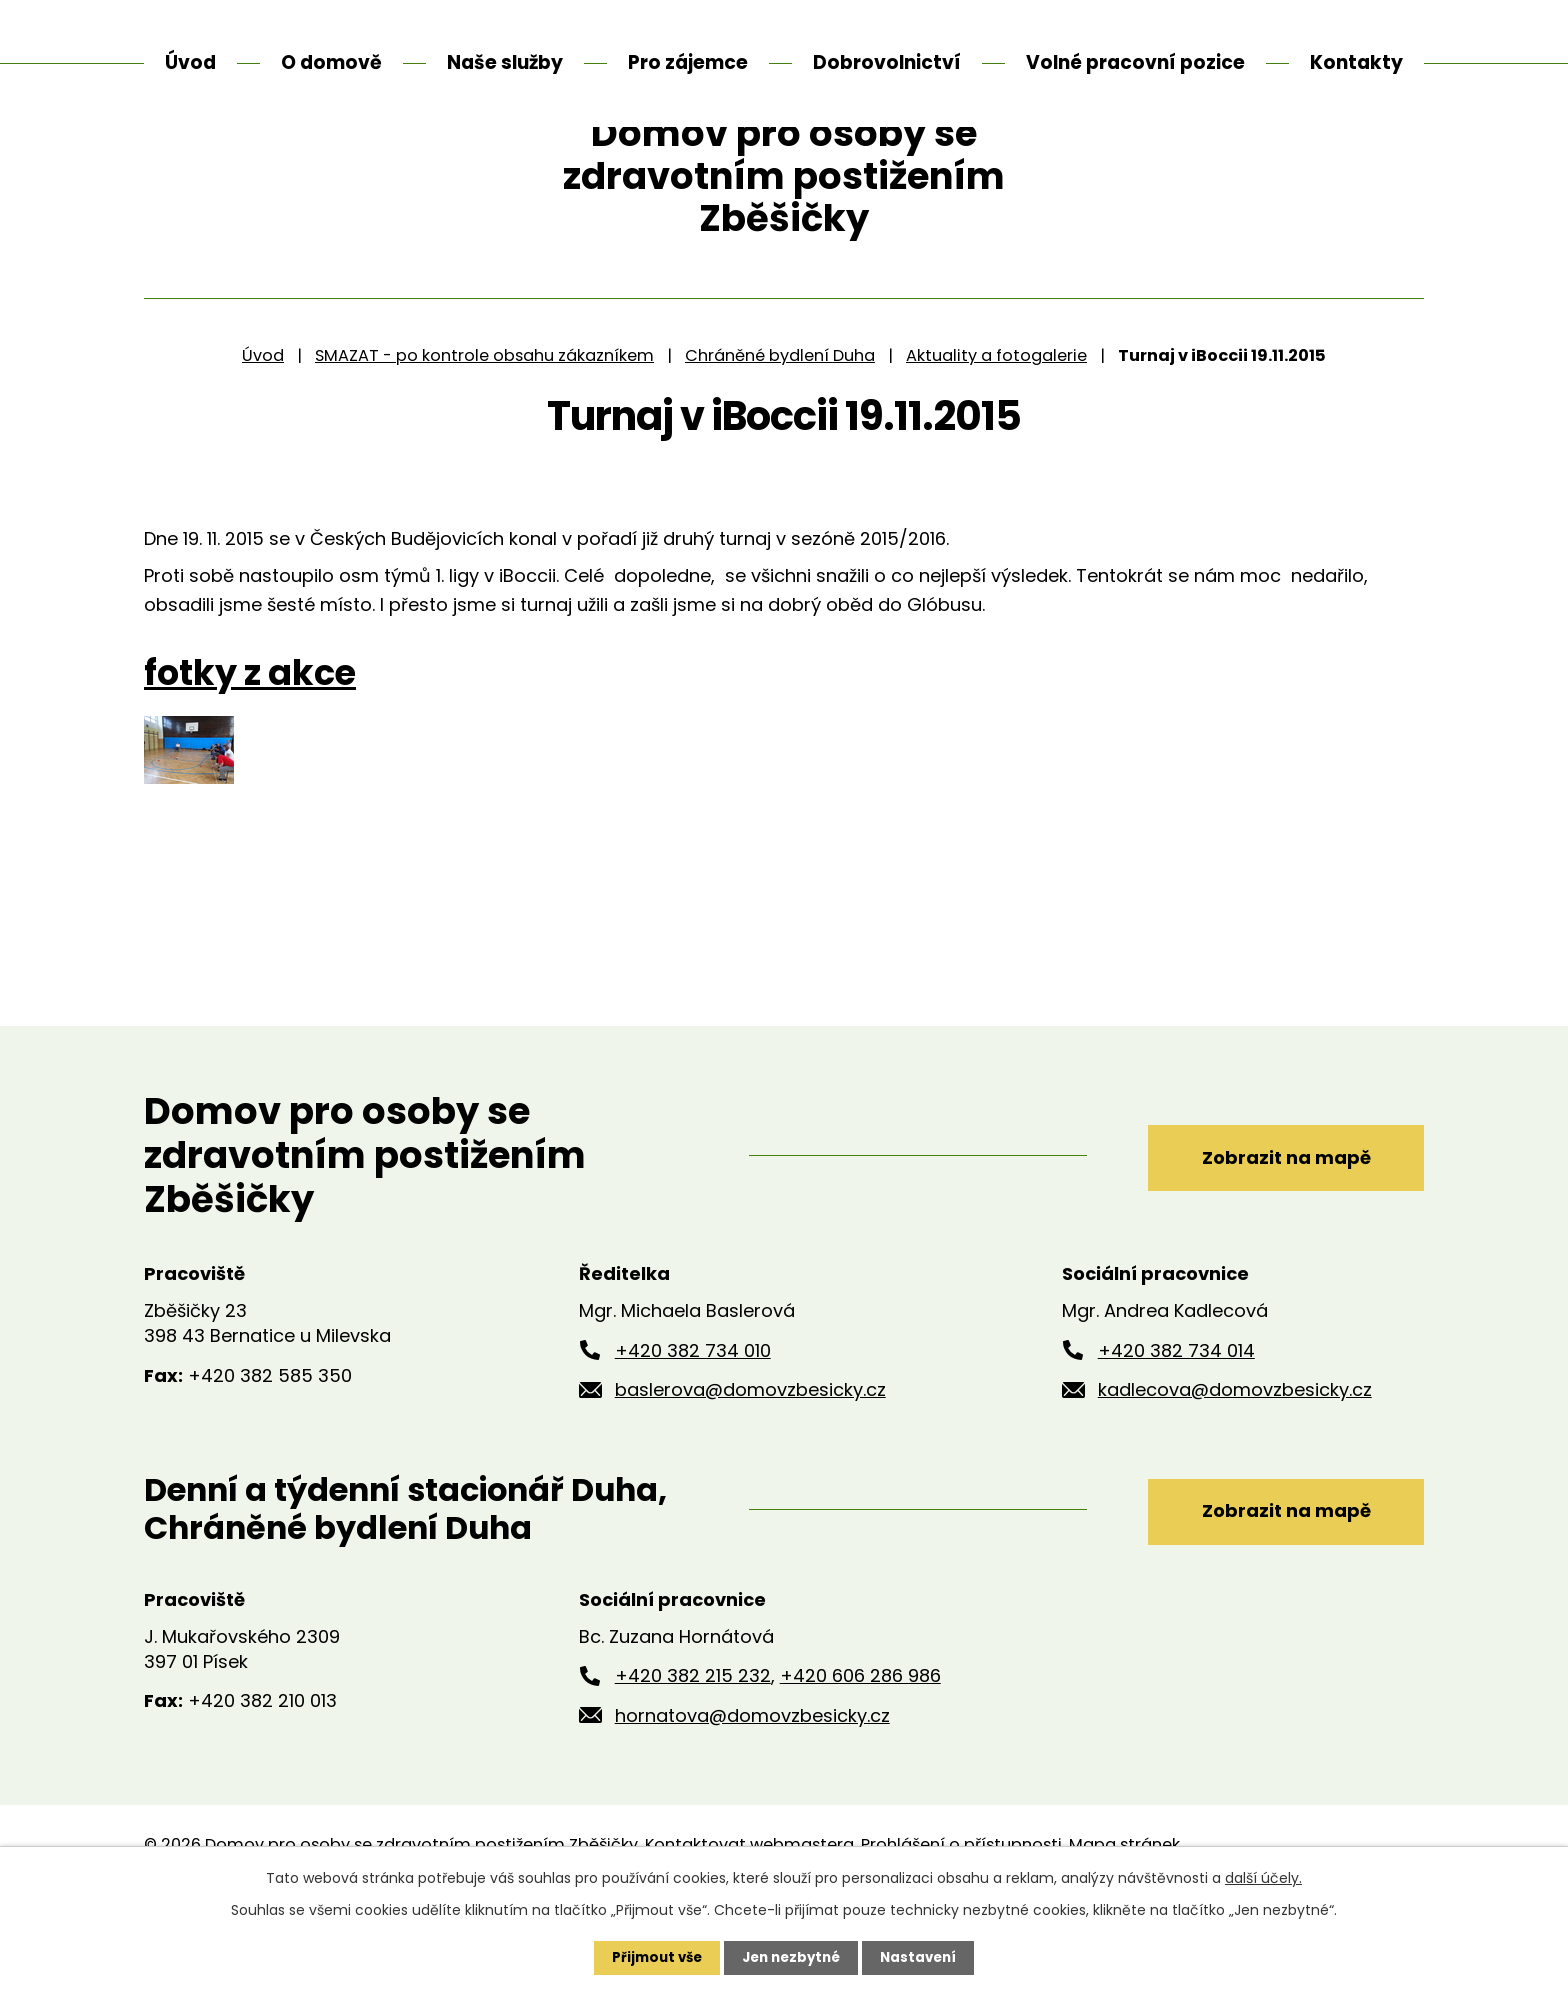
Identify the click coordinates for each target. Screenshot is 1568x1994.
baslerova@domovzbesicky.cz (750, 1464)
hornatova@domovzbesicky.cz (752, 1790)
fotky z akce (250, 747)
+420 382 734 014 (1176, 1424)
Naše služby (505, 62)
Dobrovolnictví (887, 62)
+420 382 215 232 (693, 1750)
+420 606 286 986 (860, 1750)
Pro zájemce (688, 62)
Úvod (263, 429)
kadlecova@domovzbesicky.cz (1235, 1464)
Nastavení (924, 1957)
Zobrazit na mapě (1271, 1229)
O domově (331, 62)
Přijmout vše (651, 1957)
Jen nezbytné (791, 1957)
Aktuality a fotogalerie (996, 429)
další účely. (1263, 1877)
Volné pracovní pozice (1135, 62)
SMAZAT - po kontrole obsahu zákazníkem (484, 429)
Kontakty (1356, 62)
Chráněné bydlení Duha (780, 429)
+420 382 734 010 (693, 1424)
